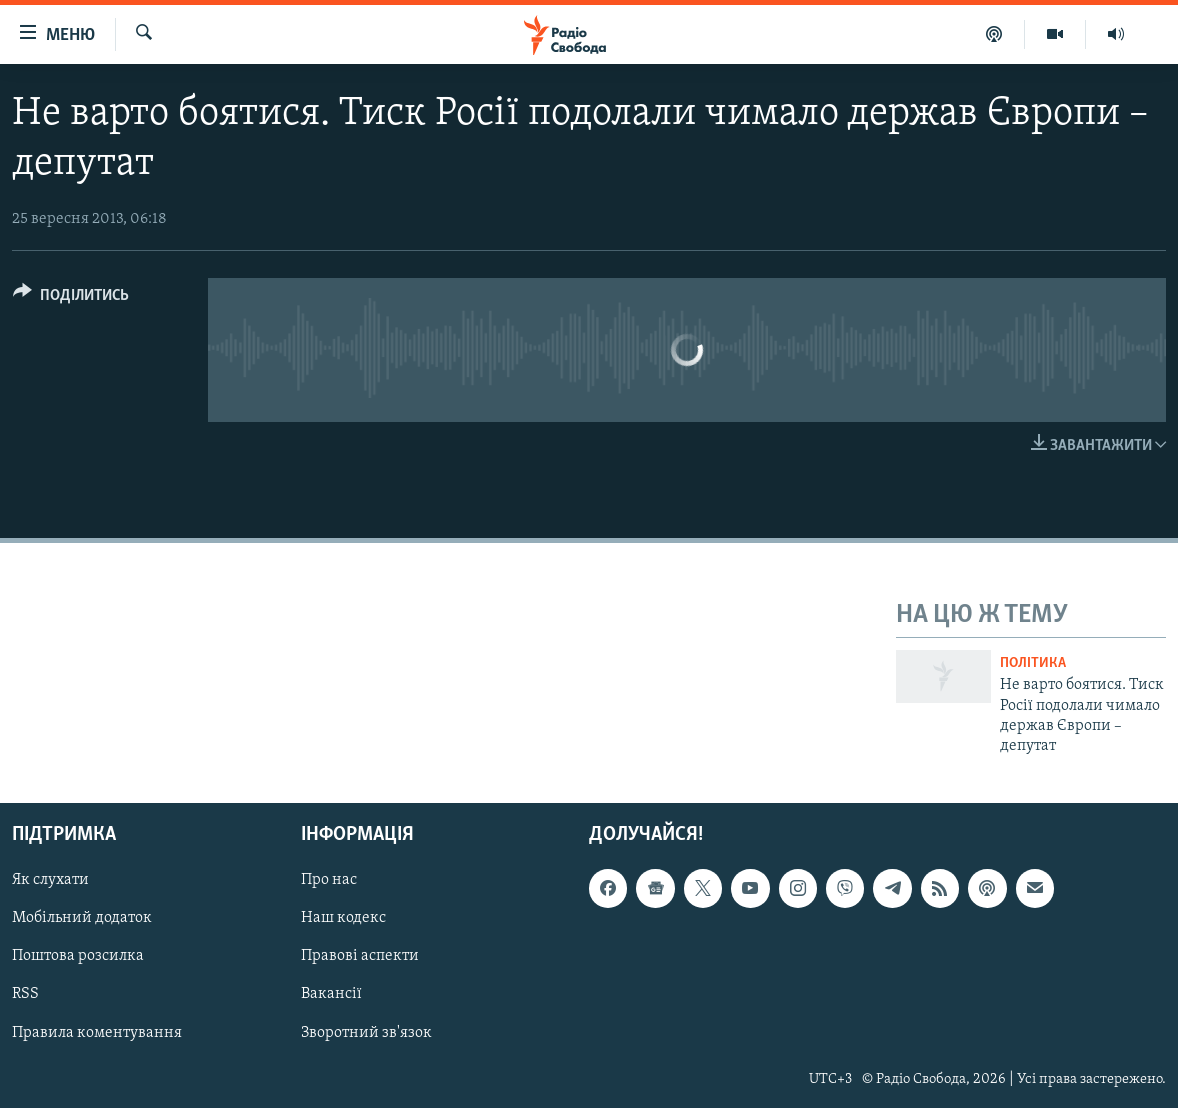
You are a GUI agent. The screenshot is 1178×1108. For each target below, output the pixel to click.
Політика (1033, 663)
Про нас (329, 880)
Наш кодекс (343, 918)
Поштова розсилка (78, 956)
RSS (25, 994)
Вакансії (331, 994)
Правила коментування (97, 1032)
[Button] (71, 298)
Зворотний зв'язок (366, 1032)
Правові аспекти (360, 956)
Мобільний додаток (82, 918)
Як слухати (50, 880)
